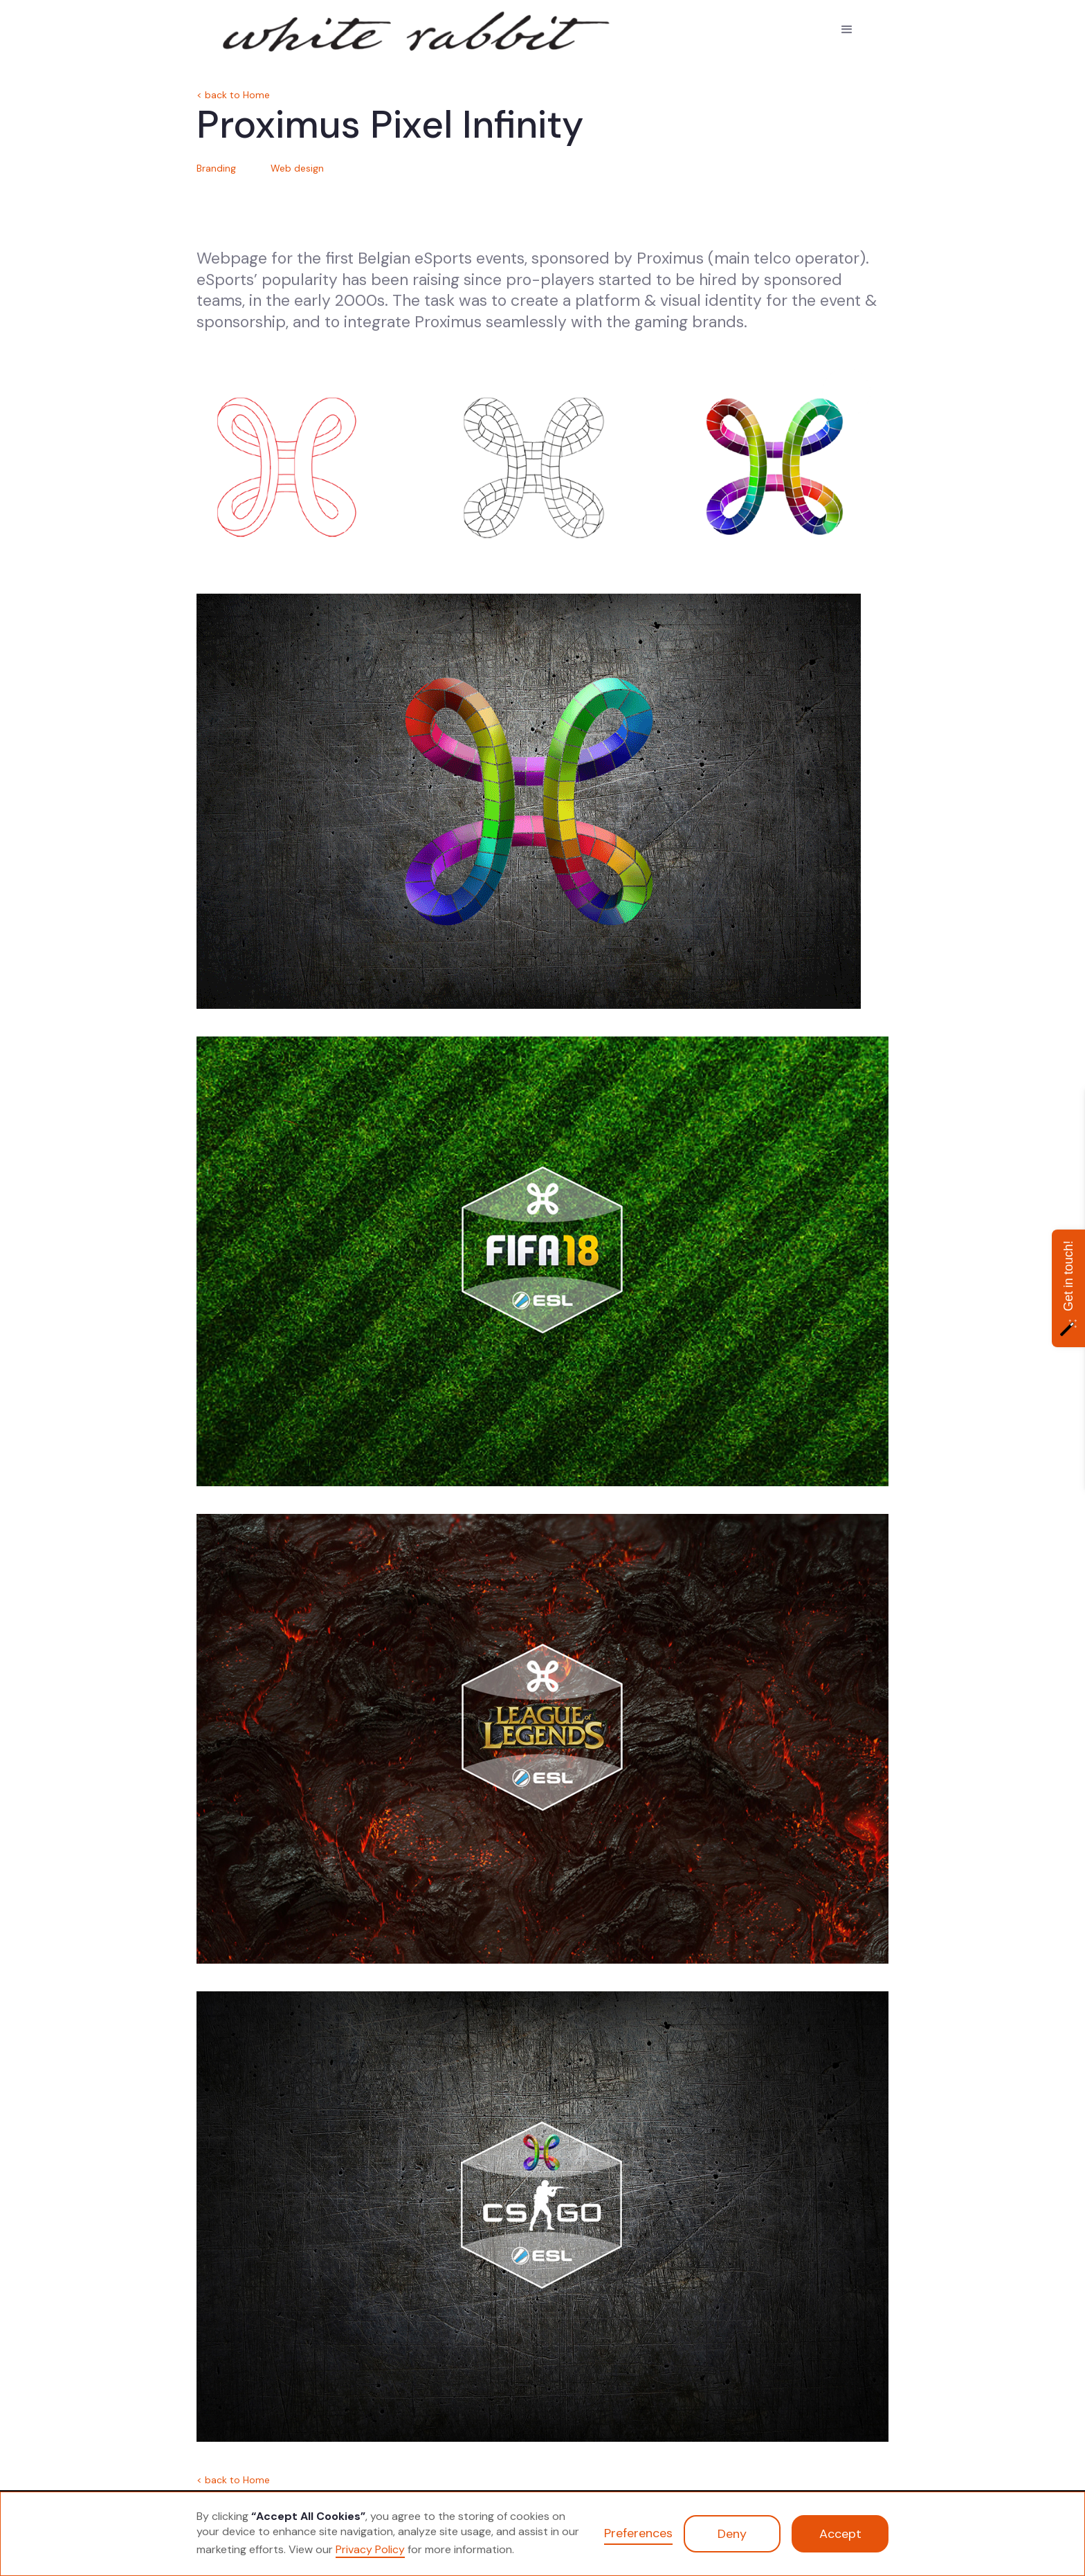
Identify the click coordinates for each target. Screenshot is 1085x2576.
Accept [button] (840, 2533)
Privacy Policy (370, 2549)
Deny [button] (732, 2533)
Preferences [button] (638, 2533)
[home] (293, 28)
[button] (847, 30)
